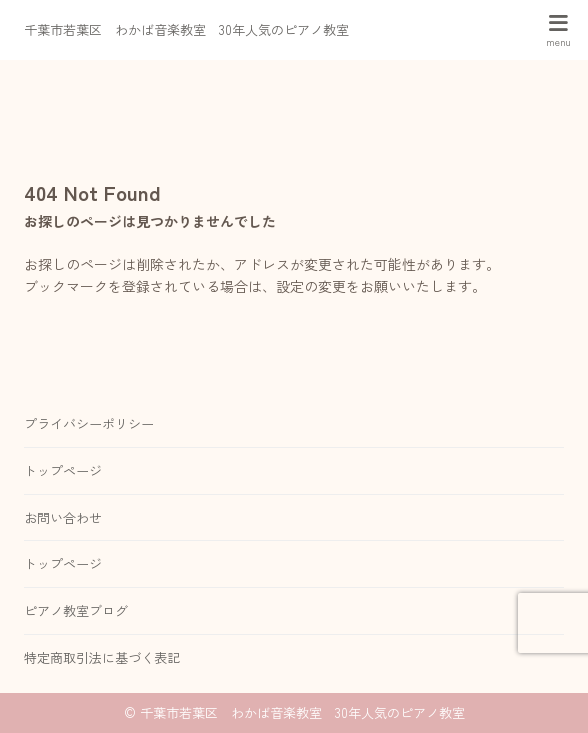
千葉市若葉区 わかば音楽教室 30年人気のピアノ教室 (186, 29)
